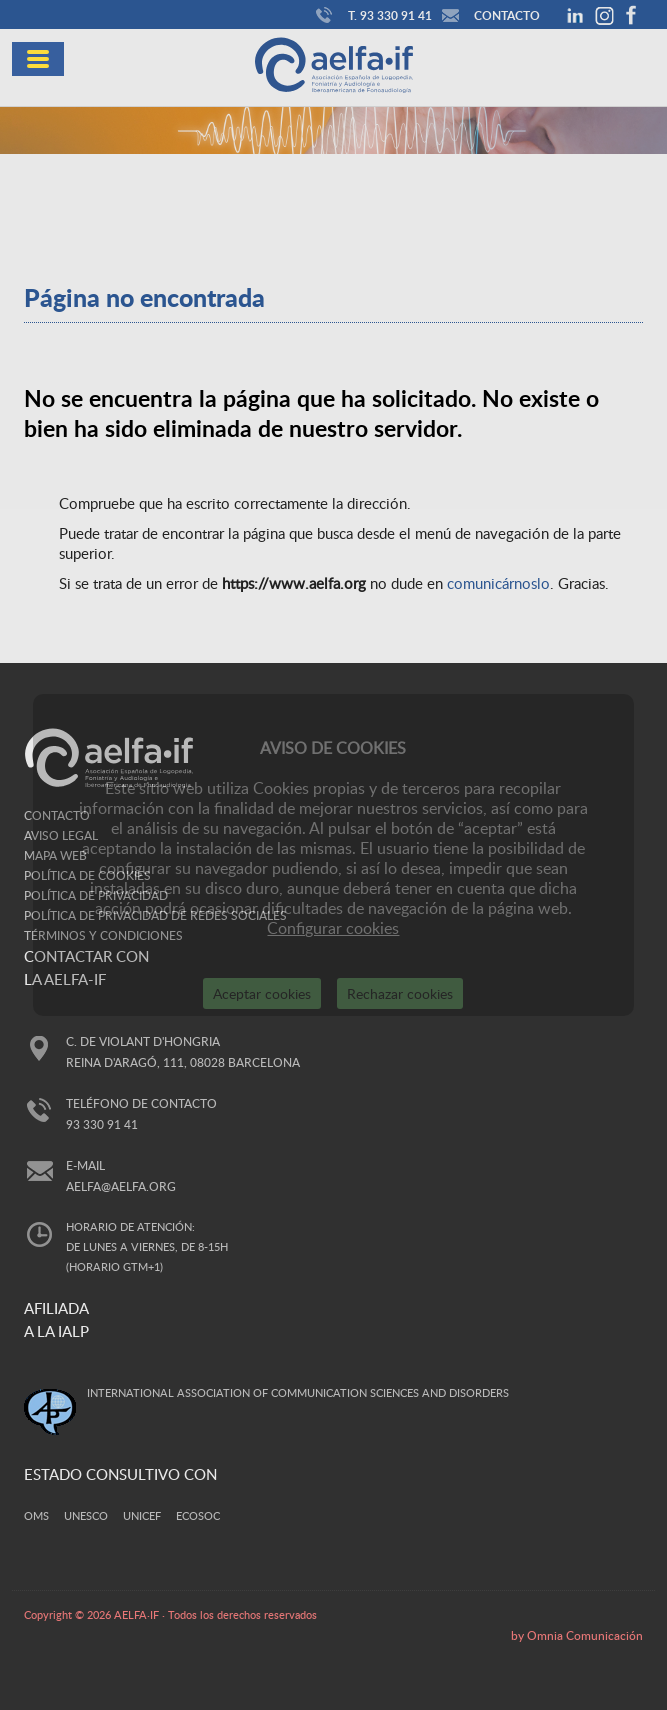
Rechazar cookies (400, 993)
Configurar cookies (333, 928)
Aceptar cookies (262, 993)
